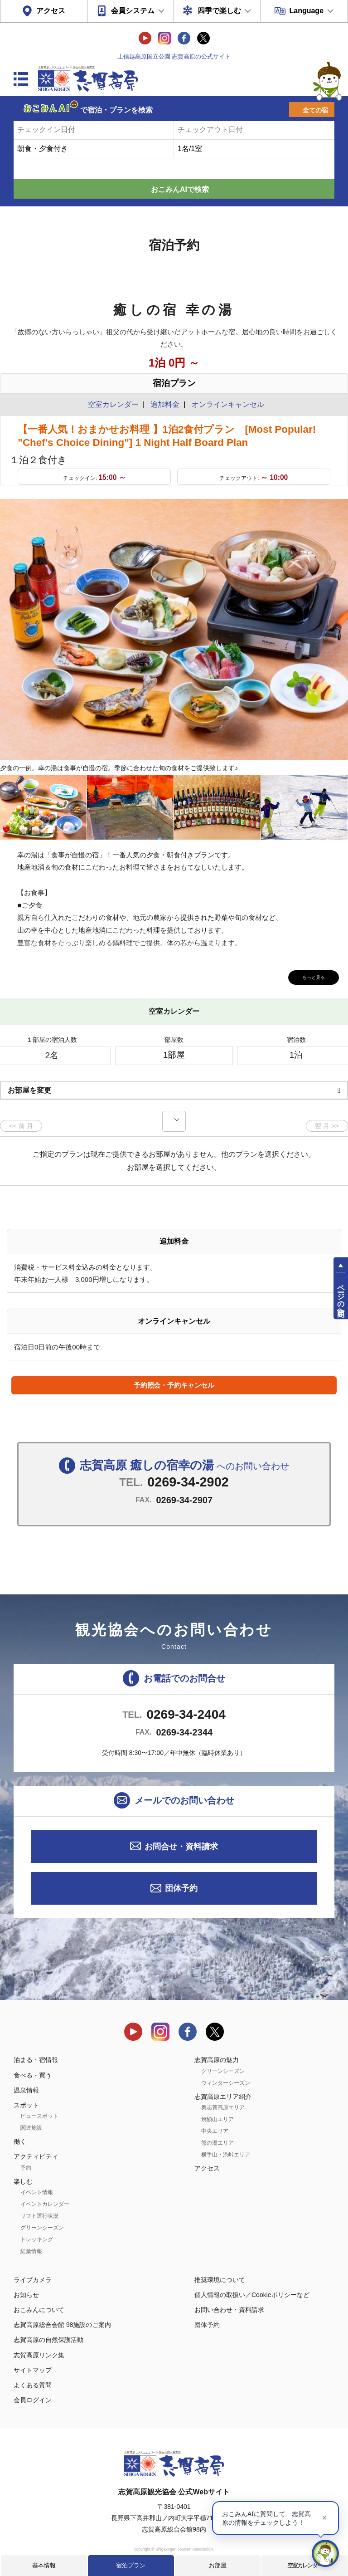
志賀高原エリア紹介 (222, 2096)
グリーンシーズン (42, 2227)
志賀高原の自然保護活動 (48, 2339)
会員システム (133, 11)
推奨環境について (219, 2279)
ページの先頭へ (341, 1296)
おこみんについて (39, 2309)
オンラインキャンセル (226, 404)
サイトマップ (33, 2370)
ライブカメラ (33, 2279)
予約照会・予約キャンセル (174, 1385)
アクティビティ (36, 2156)
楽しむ (23, 2181)
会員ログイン (33, 2400)
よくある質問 (33, 2385)
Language (306, 11)
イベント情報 (36, 2192)
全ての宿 (315, 110)
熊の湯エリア (217, 2143)
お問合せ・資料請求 (181, 1846)
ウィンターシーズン (225, 2083)
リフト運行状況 (39, 2216)
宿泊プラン (130, 2565)
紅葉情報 (31, 2251)
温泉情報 (26, 2090)
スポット (26, 2105)
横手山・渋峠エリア (225, 2154)
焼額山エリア (217, 2119)
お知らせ (26, 2294)
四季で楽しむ (219, 11)
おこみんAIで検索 (180, 189)
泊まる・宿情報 (36, 2059)
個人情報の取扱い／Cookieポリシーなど (251, 2294)
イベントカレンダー (44, 2204)
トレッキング (36, 2239)
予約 (25, 2168)
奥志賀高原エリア (223, 2107)
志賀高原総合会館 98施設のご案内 (62, 2324)
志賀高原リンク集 (39, 2355)
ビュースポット (39, 2116)
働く (20, 2141)
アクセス (50, 11)
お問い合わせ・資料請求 (229, 2309)
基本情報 (44, 2565)
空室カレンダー (304, 2565)
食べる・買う (33, 2075)
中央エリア (214, 2131)
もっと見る (307, 976)
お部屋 (218, 2565)
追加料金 (165, 404)
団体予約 (181, 1888)
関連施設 (31, 2128)
